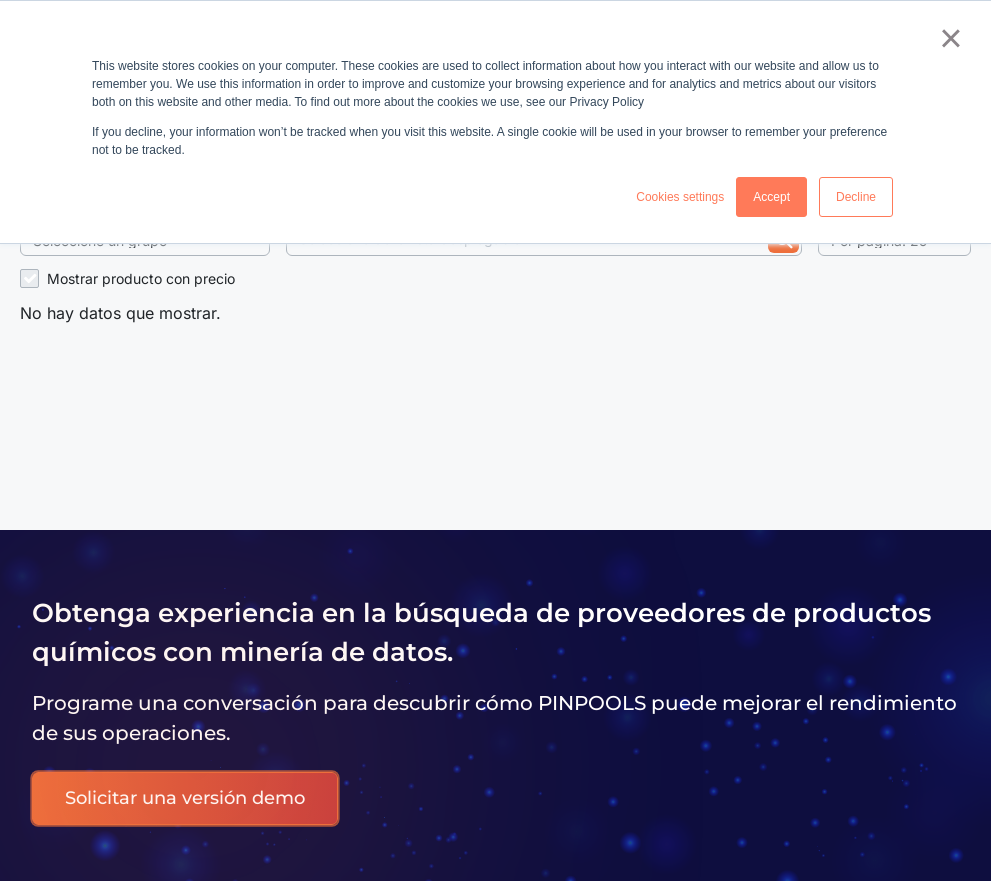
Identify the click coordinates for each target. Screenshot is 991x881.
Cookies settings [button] (680, 197)
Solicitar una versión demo (185, 798)
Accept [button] (771, 197)
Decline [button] (856, 197)
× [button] (950, 38)
